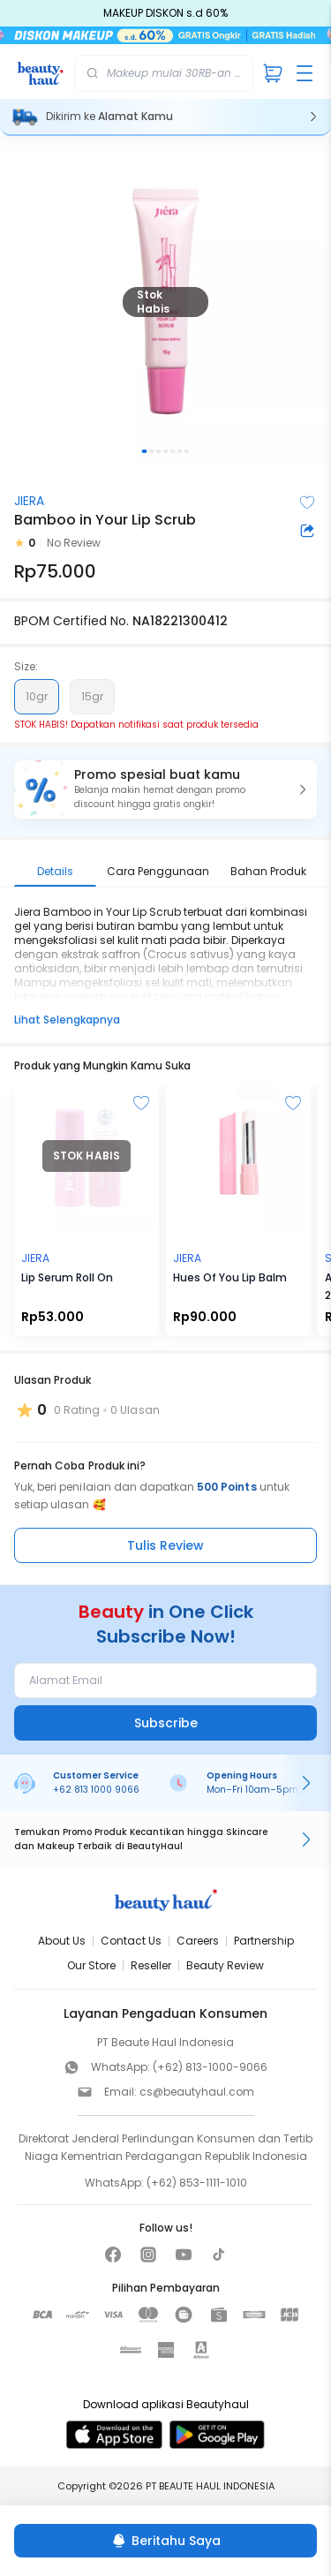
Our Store (91, 1965)
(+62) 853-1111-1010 (197, 2182)
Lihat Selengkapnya (67, 1019)
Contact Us (131, 1940)
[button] (165, 789)
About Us (62, 1940)
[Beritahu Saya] (165, 2540)
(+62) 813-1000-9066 (210, 2066)
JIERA (29, 501)
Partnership (264, 1940)
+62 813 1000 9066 (96, 1789)
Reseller (151, 1965)
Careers (198, 1940)
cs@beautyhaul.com (196, 2091)
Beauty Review (225, 1965)
